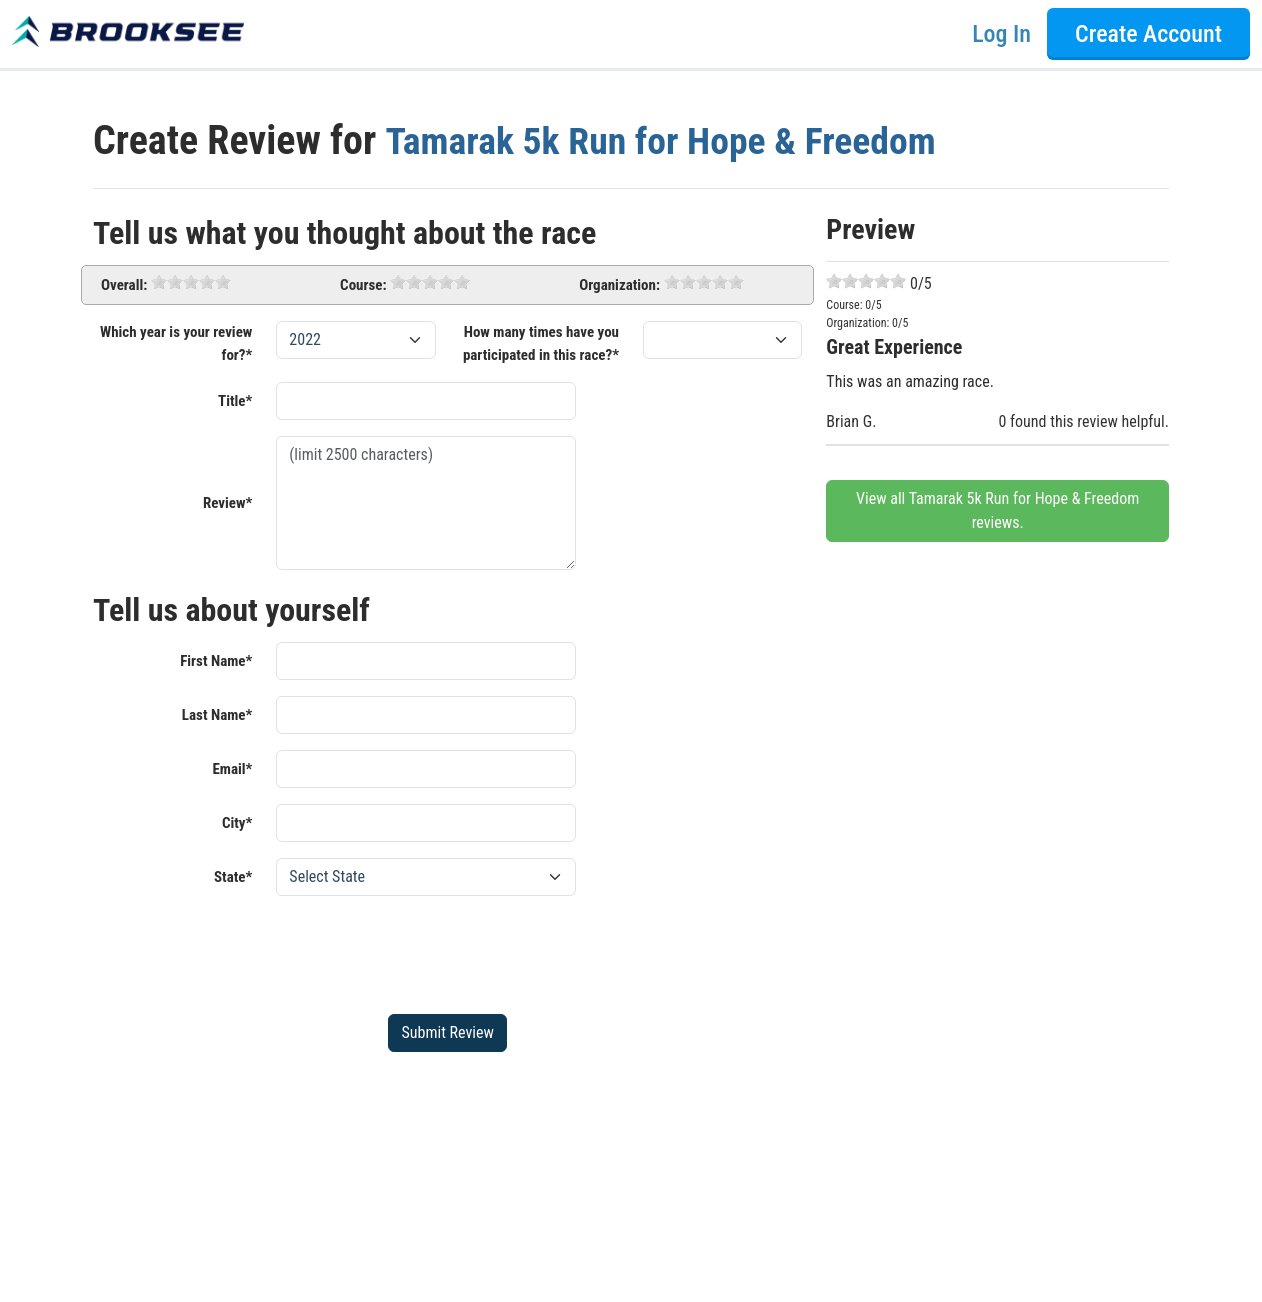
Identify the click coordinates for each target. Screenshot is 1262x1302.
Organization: (619, 285)
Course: (363, 285)
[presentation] (428, 951)
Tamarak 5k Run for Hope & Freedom (676, 140)
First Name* (216, 661)
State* (233, 877)
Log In (1001, 34)
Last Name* (217, 715)
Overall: (124, 285)
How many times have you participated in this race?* (541, 343)
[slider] (191, 282)
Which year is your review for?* (176, 343)
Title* (235, 401)
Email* (232, 769)
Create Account (1148, 34)
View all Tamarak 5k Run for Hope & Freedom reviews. (997, 510)
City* (237, 823)
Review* (227, 503)
